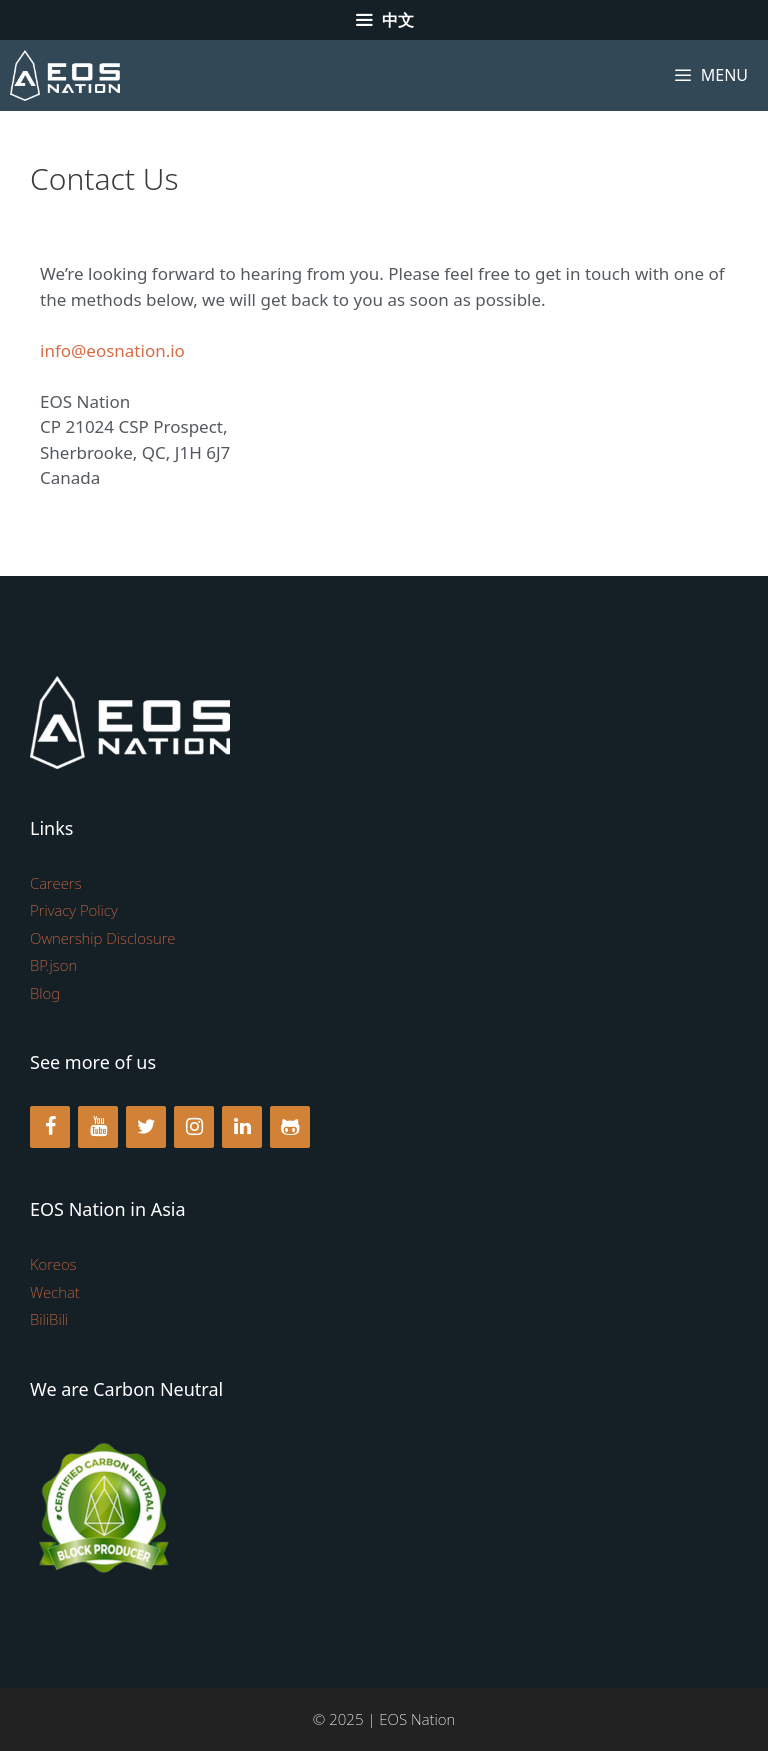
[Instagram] (194, 1127)
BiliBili (49, 1319)
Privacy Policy (74, 910)
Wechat (55, 1292)
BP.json (53, 965)
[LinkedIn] (242, 1127)
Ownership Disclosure (102, 938)
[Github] (290, 1127)
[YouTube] (98, 1127)
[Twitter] (146, 1127)
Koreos (53, 1264)
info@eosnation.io (112, 350)
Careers (56, 883)
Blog (45, 993)
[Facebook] (50, 1127)
